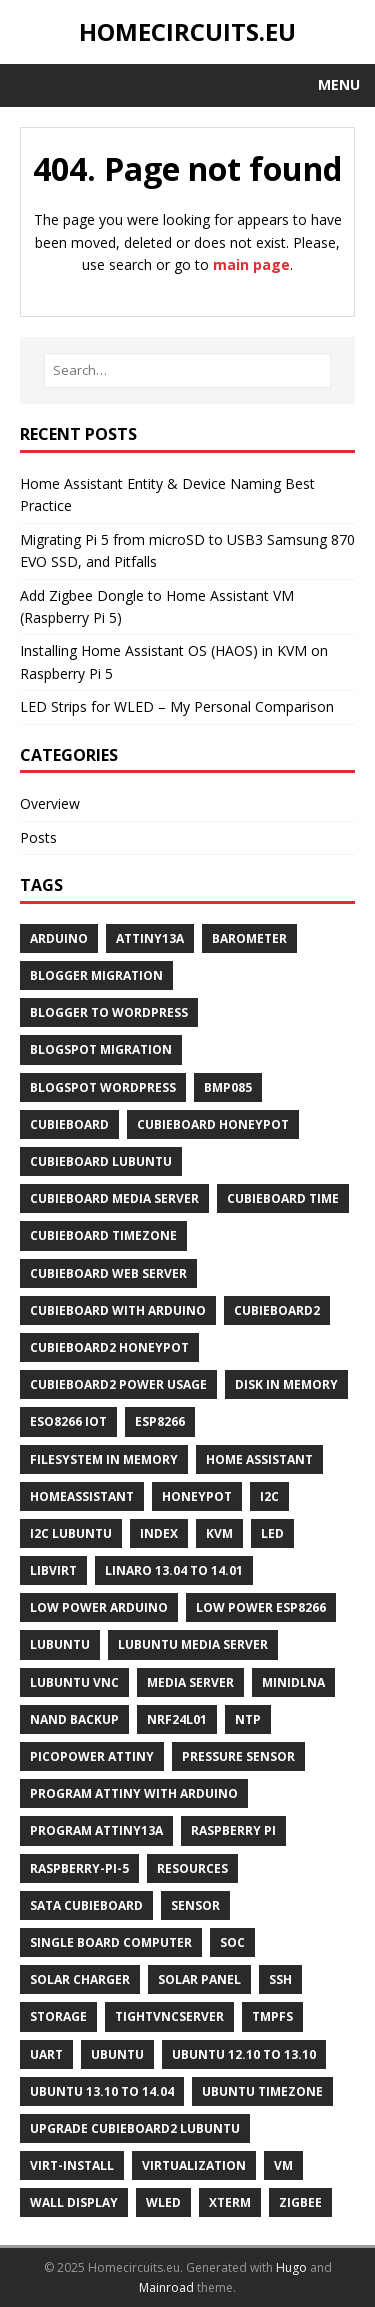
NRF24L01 (177, 1719)
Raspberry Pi (233, 1830)
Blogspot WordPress (103, 1087)
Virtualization (194, 2165)
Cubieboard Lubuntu (101, 1161)
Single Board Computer (111, 1942)
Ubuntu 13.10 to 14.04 (102, 2091)
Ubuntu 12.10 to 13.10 (244, 2054)
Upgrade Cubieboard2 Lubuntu (135, 2128)
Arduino (59, 938)
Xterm (230, 2202)
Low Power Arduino (99, 1607)
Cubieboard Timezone (103, 1235)
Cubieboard (69, 1124)
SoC (232, 1942)
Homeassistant (82, 1496)
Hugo (291, 2267)
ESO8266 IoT (68, 1421)
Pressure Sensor (238, 1756)
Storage (58, 2016)
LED (272, 1533)
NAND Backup (74, 1719)
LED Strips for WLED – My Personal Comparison (177, 706)
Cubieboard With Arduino (118, 1310)
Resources (192, 1868)
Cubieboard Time (283, 1198)
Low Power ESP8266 (261, 1607)
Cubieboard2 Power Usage (118, 1384)
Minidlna (293, 1682)
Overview (50, 803)
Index (159, 1533)
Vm (283, 2165)
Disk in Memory (286, 1384)
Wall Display (74, 2202)
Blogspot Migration (101, 1049)
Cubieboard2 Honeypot (109, 1347)
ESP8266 (160, 1421)
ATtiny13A (150, 938)
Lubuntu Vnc (74, 1682)
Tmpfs (272, 2016)
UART (46, 2054)
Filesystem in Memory (104, 1459)
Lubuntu (60, 1644)
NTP (248, 1719)
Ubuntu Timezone (262, 2091)
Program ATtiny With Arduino (134, 1793)
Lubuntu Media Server (193, 1644)
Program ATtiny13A (96, 1830)
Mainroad (166, 2287)
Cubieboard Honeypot (213, 1124)
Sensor (195, 1905)
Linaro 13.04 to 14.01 (174, 1570)
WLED (163, 2202)
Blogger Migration (96, 975)
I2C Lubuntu (71, 1533)
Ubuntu (117, 2054)
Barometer (249, 938)
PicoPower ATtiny (92, 1756)
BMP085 (228, 1087)
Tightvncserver (169, 2016)
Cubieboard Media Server (114, 1198)
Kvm (219, 1533)
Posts (38, 837)
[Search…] (187, 370)
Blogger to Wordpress (109, 1012)
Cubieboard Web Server (108, 1273)
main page (251, 264)
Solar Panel (199, 1979)
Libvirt (53, 1570)
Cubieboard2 (277, 1310)
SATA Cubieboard (86, 1905)
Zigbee (300, 2202)
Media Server (190, 1682)
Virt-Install (72, 2165)
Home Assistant (259, 1459)
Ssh (280, 1979)
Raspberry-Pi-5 (79, 1868)
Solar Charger (80, 1979)
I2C (269, 1496)
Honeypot (197, 1496)
